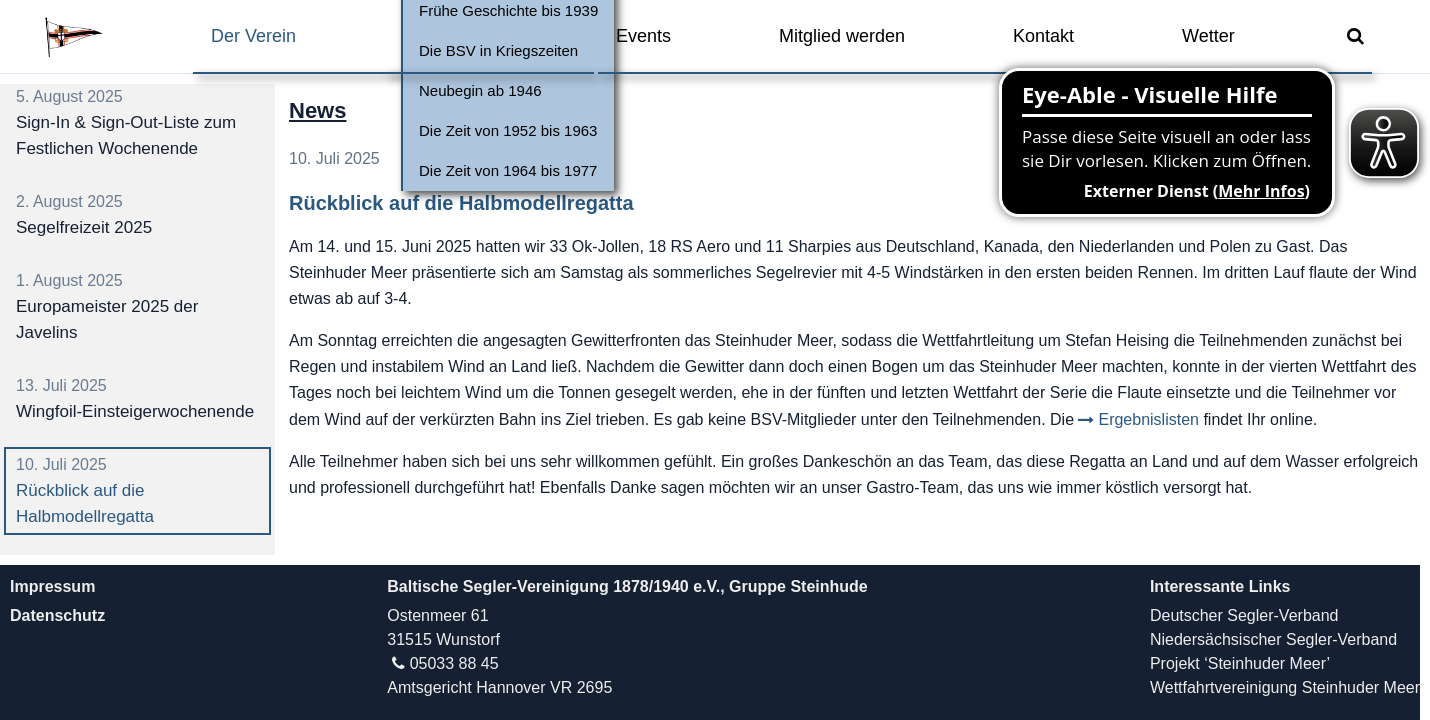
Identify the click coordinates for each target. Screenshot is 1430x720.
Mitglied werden (842, 36)
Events (643, 36)
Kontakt (1043, 36)
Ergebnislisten (1148, 419)
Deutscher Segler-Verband (1244, 615)
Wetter (1208, 36)
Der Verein (253, 36)
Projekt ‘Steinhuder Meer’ (1240, 663)
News (317, 110)
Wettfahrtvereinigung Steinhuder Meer (1285, 687)
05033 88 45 (454, 663)
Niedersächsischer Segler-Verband (1273, 639)
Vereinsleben (456, 36)
